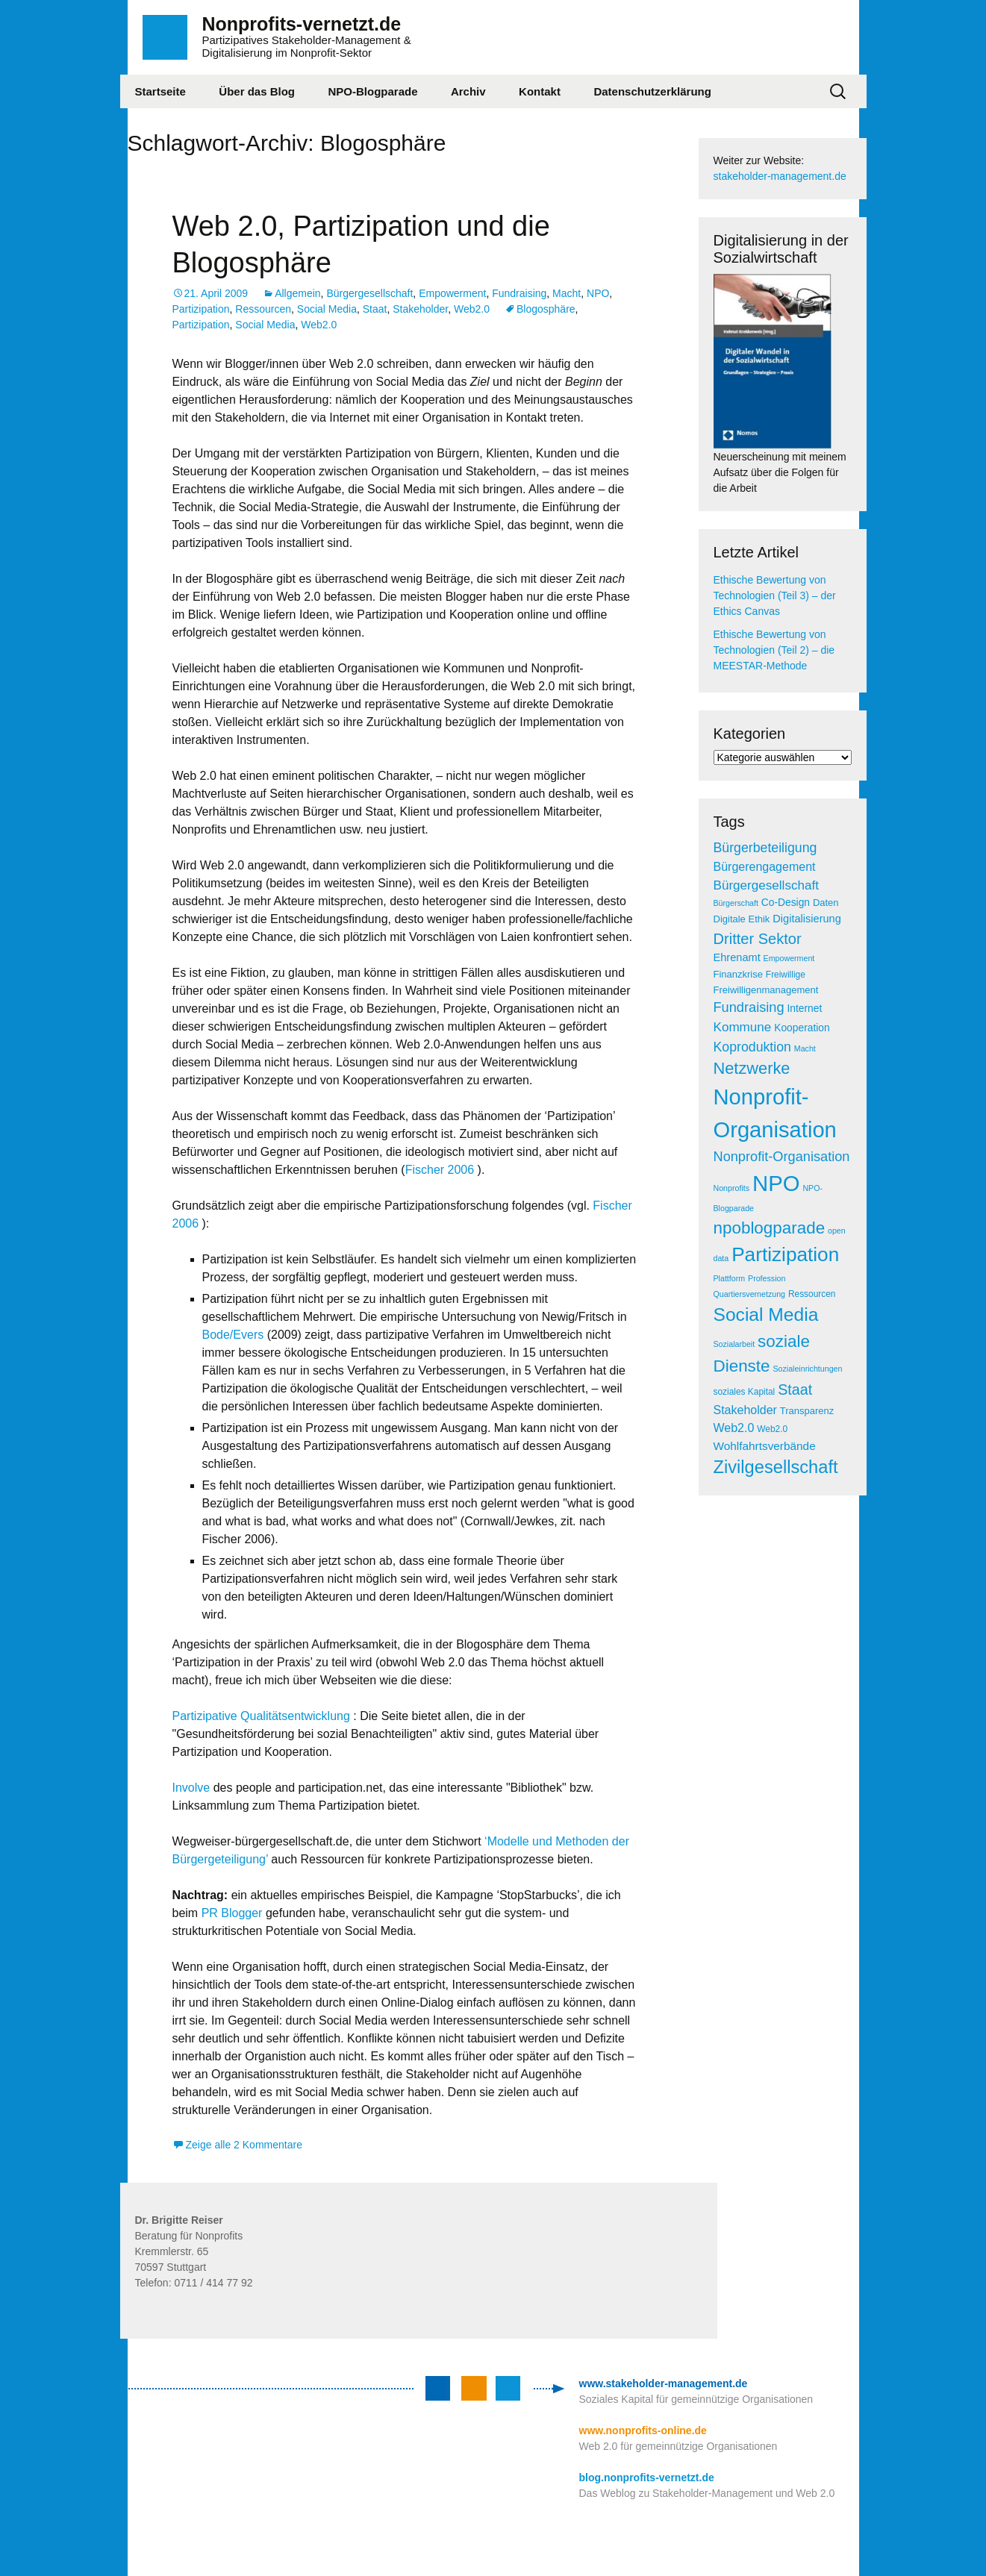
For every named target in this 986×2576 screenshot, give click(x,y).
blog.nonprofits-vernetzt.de (646, 2477)
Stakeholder (420, 309)
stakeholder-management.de (780, 176)
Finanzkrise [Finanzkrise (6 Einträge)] (738, 974)
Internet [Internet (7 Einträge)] (804, 1008)
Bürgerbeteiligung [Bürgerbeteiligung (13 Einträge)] (765, 847)
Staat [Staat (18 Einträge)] (795, 1389)
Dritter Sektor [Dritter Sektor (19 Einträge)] (758, 939)
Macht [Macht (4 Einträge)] (805, 1048)
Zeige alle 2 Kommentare (244, 2145)
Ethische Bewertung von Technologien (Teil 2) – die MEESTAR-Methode (774, 650)
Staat (375, 309)
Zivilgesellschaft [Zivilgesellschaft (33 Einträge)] (776, 1467)
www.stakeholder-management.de (663, 2383)
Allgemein (297, 293)
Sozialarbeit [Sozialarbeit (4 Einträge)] (734, 1343)
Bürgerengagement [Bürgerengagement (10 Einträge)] (765, 866)
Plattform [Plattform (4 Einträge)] (730, 1278)
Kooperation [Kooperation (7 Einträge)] (801, 1028)
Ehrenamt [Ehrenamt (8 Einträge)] (737, 957)
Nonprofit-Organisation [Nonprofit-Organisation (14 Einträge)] (782, 1156)
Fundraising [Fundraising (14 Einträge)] (749, 1007)
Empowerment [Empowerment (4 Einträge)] (789, 958)
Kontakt (540, 91)
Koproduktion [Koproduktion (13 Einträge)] (752, 1047)
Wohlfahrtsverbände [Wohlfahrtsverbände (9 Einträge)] (765, 1445)
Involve (192, 1787)
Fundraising (519, 293)
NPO (598, 293)
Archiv (468, 91)
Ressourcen (263, 309)
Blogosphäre (546, 309)
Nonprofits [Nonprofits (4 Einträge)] (732, 1188)
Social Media (327, 309)
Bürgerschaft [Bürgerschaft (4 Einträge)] (736, 902)
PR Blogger (232, 1913)
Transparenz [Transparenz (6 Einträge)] (807, 1410)
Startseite (160, 91)
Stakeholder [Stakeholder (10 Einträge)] (745, 1410)
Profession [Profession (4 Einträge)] (766, 1278)
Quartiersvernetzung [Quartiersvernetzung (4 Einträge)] (750, 1293)
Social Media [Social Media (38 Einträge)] (766, 1314)
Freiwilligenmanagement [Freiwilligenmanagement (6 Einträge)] (766, 989)
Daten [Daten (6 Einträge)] (826, 902)
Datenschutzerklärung (652, 91)
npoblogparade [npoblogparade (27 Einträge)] (770, 1228)
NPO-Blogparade (372, 91)
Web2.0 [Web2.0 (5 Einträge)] (772, 1429)
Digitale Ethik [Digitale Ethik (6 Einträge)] (742, 919)
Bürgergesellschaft (369, 293)
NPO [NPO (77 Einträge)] (776, 1183)
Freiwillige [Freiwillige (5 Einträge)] (785, 974)
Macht (566, 293)
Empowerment (452, 293)
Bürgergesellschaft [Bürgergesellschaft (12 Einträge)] (766, 885)
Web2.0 (472, 309)
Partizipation (201, 309)
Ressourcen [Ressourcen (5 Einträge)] (812, 1294)
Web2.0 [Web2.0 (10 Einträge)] (734, 1428)
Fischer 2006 (440, 1169)
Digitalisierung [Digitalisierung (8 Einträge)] (807, 919)
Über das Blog (257, 91)
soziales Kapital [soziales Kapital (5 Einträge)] (745, 1392)
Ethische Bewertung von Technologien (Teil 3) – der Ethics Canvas (775, 595)
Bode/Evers (233, 1334)
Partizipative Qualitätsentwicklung (261, 1716)
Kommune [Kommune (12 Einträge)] (743, 1027)
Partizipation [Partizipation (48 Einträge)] (785, 1254)
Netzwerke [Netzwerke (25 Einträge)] (752, 1068)
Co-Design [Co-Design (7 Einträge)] (785, 902)
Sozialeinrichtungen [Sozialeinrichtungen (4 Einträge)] (807, 1368)
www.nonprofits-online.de (643, 2430)
